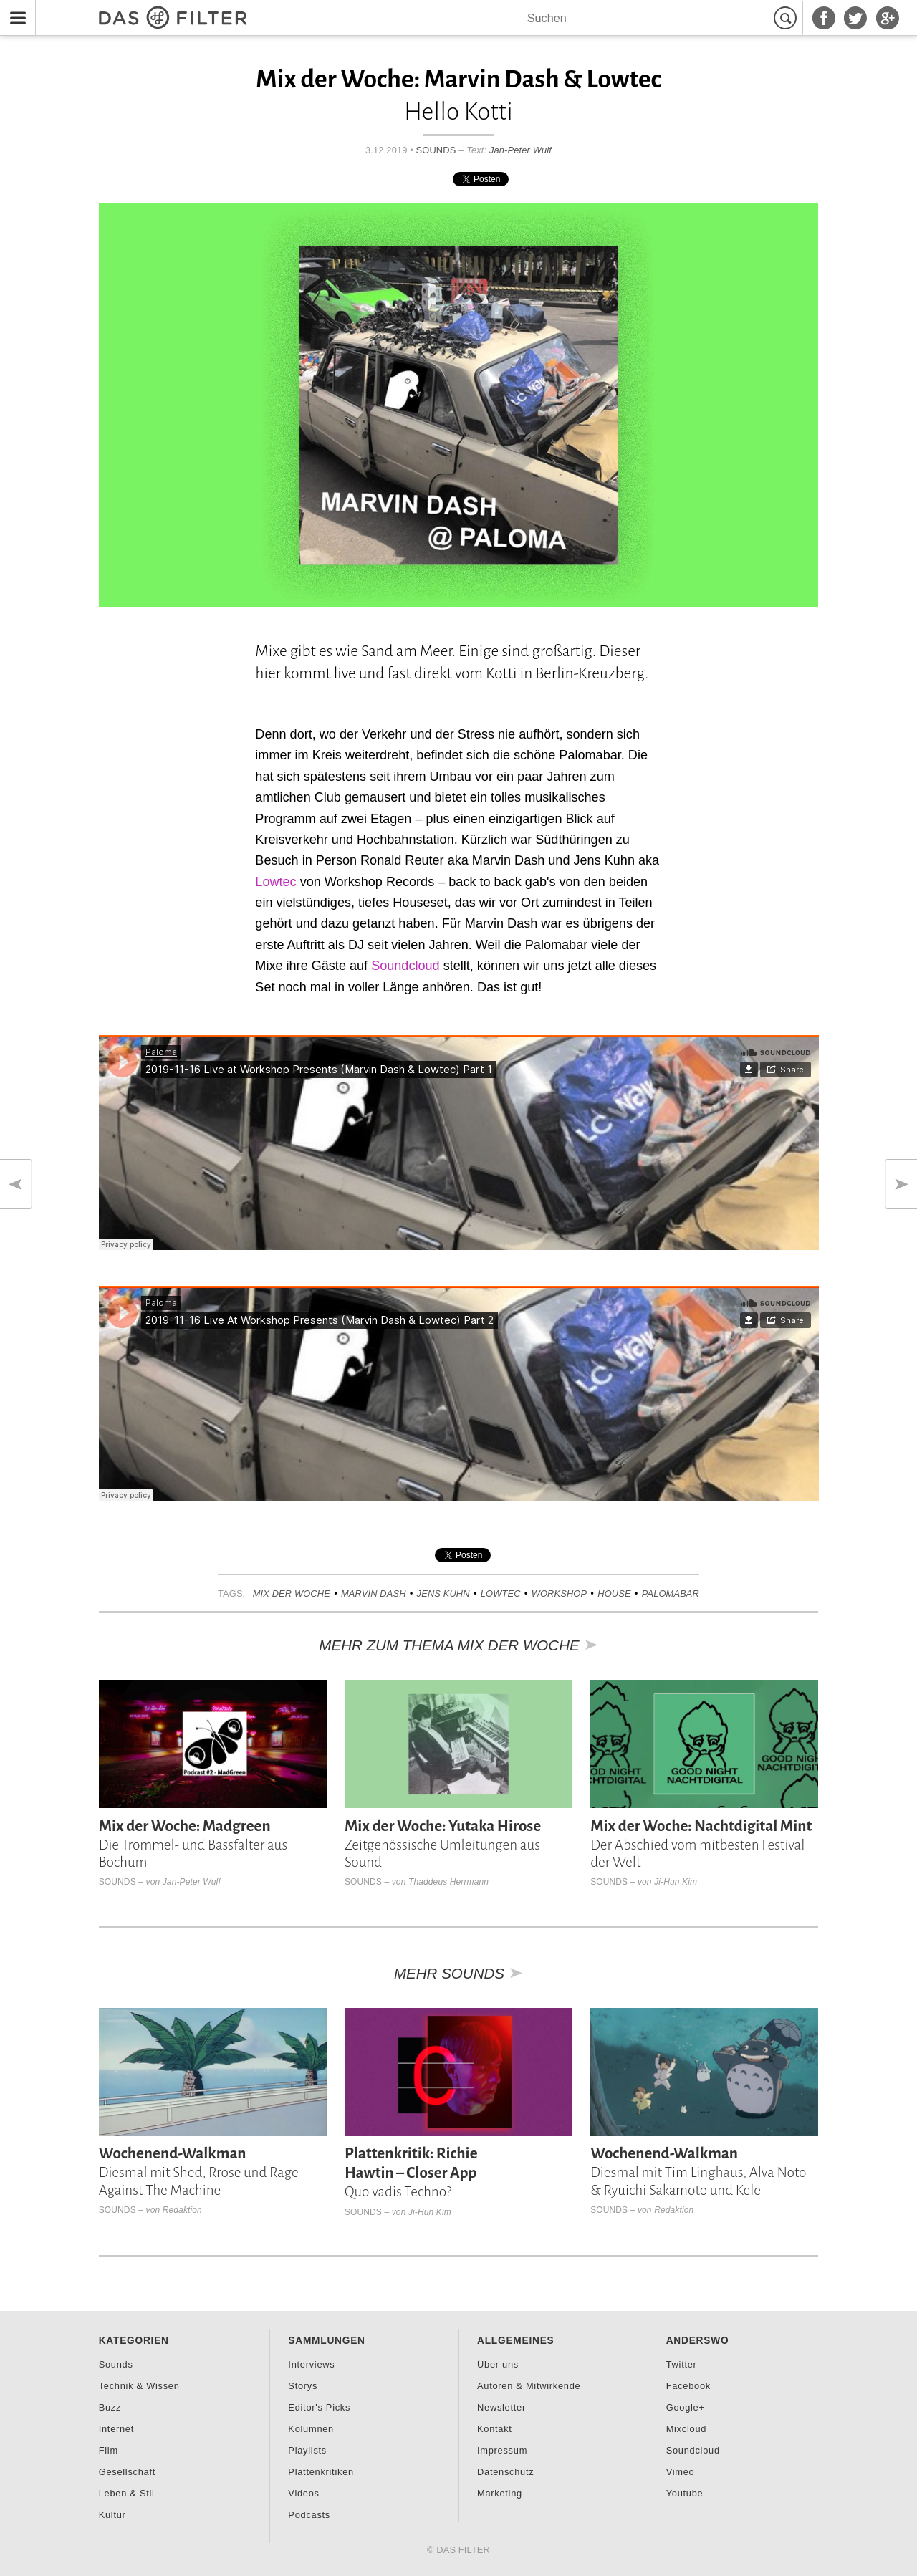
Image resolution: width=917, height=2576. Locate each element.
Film (108, 2450)
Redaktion (182, 2210)
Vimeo (680, 2471)
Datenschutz (505, 2471)
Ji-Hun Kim (675, 1882)
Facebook (688, 2385)
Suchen (787, 18)
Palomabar (670, 1593)
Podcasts (309, 2514)
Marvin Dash (373, 1593)
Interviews (311, 2364)
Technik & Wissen (139, 2385)
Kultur (112, 2514)
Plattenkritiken (321, 2471)
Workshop (559, 1593)
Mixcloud (686, 2428)
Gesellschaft (127, 2471)
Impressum (502, 2450)
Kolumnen (311, 2428)
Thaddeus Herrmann (448, 1882)
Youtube (685, 2493)
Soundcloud (405, 965)
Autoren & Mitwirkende (528, 2385)
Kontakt (494, 2428)
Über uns (498, 2364)
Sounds (436, 150)
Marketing (499, 2493)
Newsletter (501, 2407)
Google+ (685, 2407)
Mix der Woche (291, 1593)
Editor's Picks (319, 2407)
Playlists (307, 2450)
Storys (302, 2385)
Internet (116, 2428)
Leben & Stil (127, 2493)
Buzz (110, 2407)
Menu (14, 9)
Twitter (681, 2364)
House (613, 1593)
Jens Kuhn (443, 1593)
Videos (303, 2493)
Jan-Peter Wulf (520, 150)
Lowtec (275, 882)
